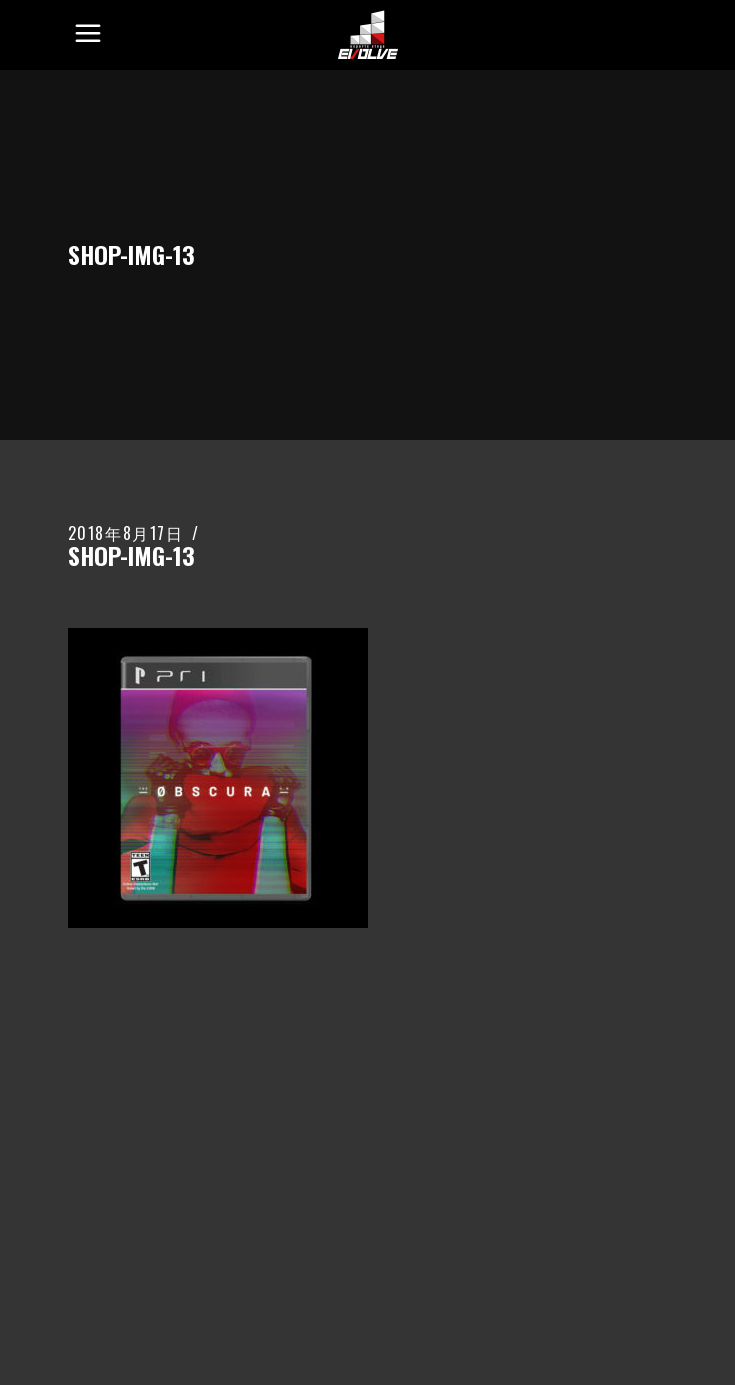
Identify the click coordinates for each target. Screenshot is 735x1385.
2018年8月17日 (126, 533)
